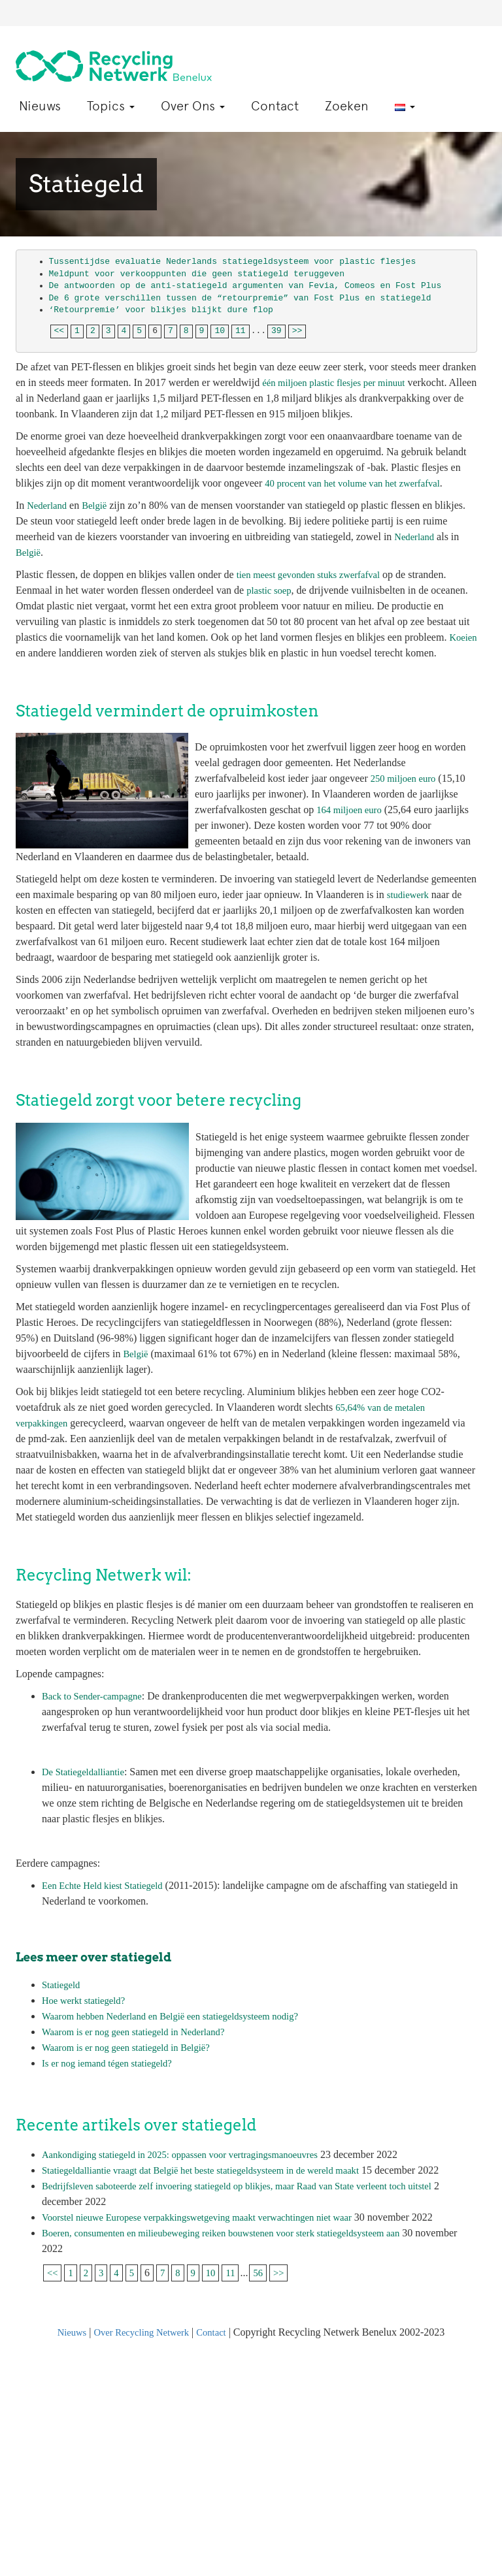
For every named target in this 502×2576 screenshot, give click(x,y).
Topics (111, 97)
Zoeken (347, 97)
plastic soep (270, 581)
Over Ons (193, 97)
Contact (275, 97)
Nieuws (40, 97)
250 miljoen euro (406, 769)
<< (59, 322)
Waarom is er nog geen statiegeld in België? (134, 2038)
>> (297, 322)
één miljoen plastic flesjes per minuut (340, 373)
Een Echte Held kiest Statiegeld (108, 1876)
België (99, 496)
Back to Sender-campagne (97, 1686)
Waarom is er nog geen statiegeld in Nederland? (142, 2022)
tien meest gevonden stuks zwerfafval (315, 565)
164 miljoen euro (352, 800)
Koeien (31, 643)
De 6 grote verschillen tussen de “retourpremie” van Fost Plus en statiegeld (240, 289)
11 (240, 322)
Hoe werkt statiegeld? (87, 1991)
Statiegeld (63, 1975)
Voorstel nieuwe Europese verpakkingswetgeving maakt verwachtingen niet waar (212, 2208)
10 (219, 322)
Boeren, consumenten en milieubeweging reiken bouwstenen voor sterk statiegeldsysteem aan (238, 2223)
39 (276, 322)
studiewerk (410, 885)
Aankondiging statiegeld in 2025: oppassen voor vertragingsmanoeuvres (193, 2145)
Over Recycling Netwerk (141, 2322)
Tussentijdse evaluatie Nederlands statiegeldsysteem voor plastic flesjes (232, 252)
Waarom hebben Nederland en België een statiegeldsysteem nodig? (182, 2006)
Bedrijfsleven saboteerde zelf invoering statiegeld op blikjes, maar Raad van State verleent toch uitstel (255, 2176)
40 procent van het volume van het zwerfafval (361, 473)
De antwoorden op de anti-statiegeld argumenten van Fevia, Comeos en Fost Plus (248, 277)
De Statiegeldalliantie (87, 1762)
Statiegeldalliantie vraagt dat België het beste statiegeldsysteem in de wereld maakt (216, 2160)
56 (264, 2263)
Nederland (49, 496)
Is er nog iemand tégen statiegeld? (113, 2053)
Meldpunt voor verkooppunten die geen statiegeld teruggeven (196, 265)
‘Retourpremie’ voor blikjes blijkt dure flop (161, 301)
